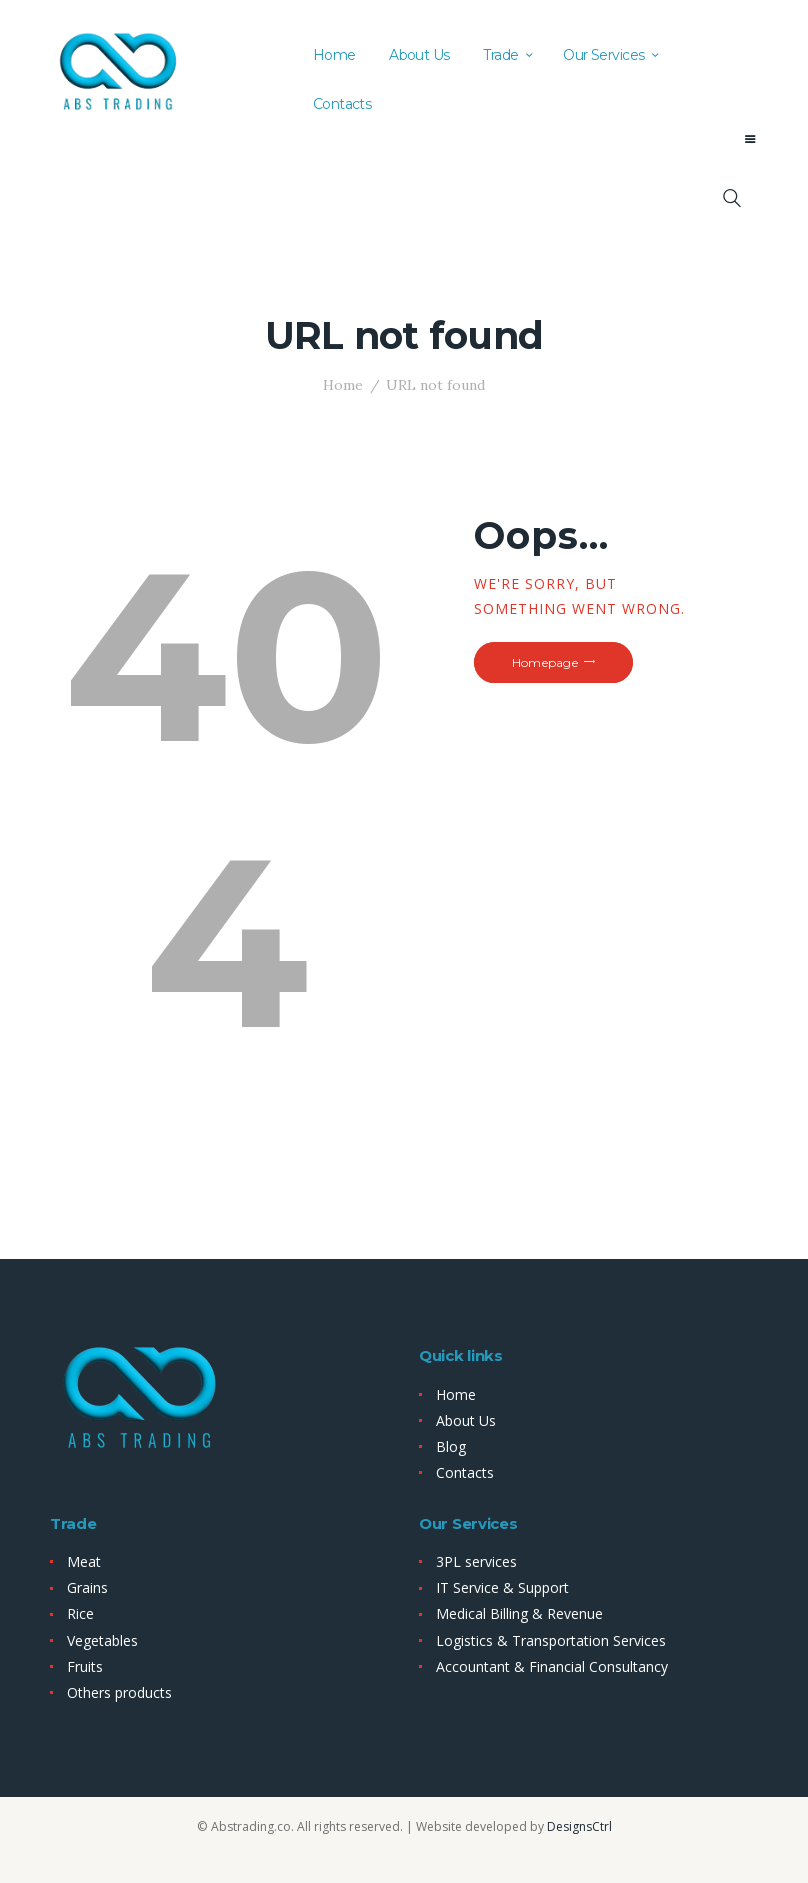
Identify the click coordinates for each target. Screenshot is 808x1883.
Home (343, 385)
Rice (80, 1613)
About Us (466, 1420)
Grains (87, 1587)
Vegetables (102, 1640)
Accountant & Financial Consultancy (552, 1666)
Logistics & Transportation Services (551, 1640)
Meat (84, 1561)
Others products (119, 1692)
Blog (451, 1446)
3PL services (476, 1561)
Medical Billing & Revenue (519, 1613)
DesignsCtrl (579, 1826)
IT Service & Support (502, 1587)
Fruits (85, 1666)
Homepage (545, 662)
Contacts (465, 1472)
